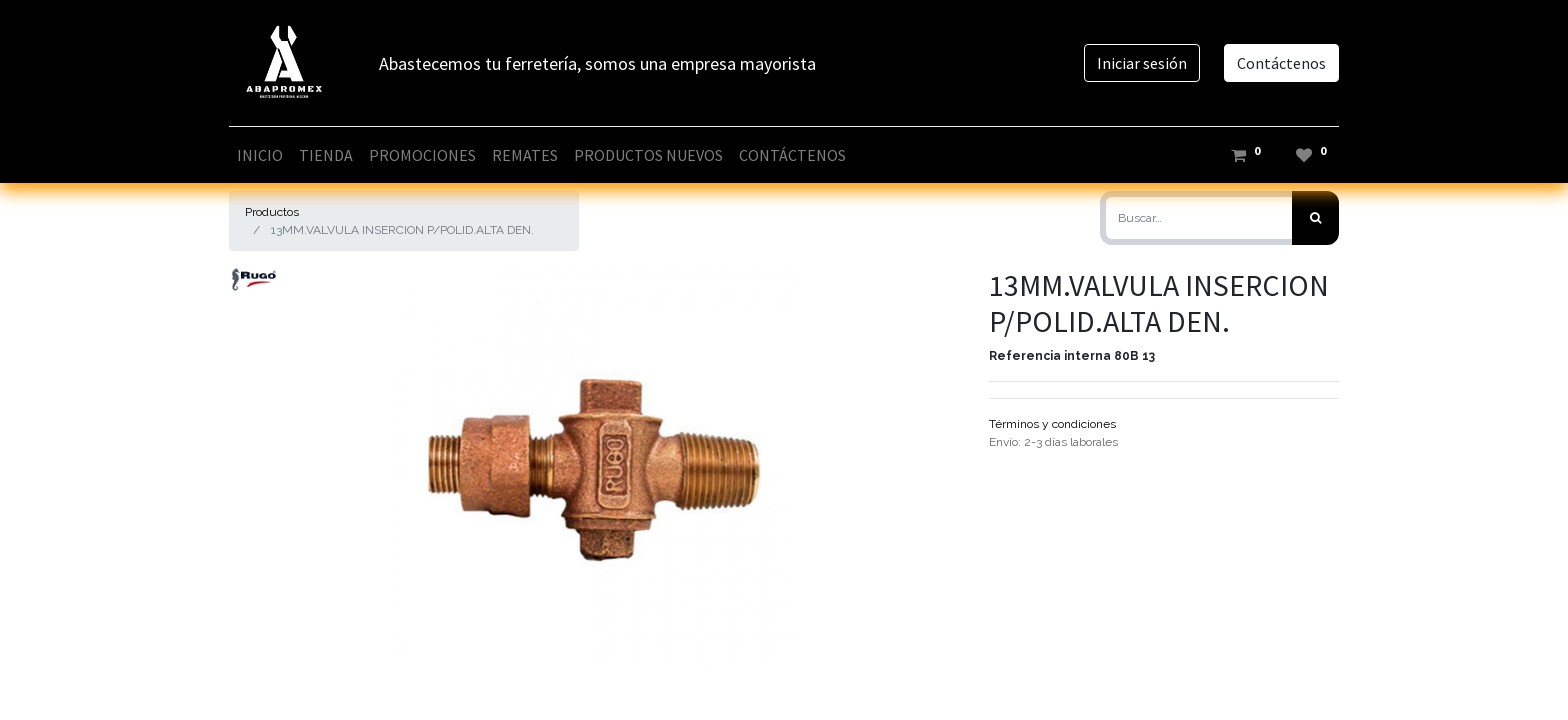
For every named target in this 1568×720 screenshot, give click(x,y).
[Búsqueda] (1315, 218)
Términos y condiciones (1052, 424)
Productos (272, 212)
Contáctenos (1281, 63)
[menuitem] (260, 155)
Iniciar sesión (1142, 63)
